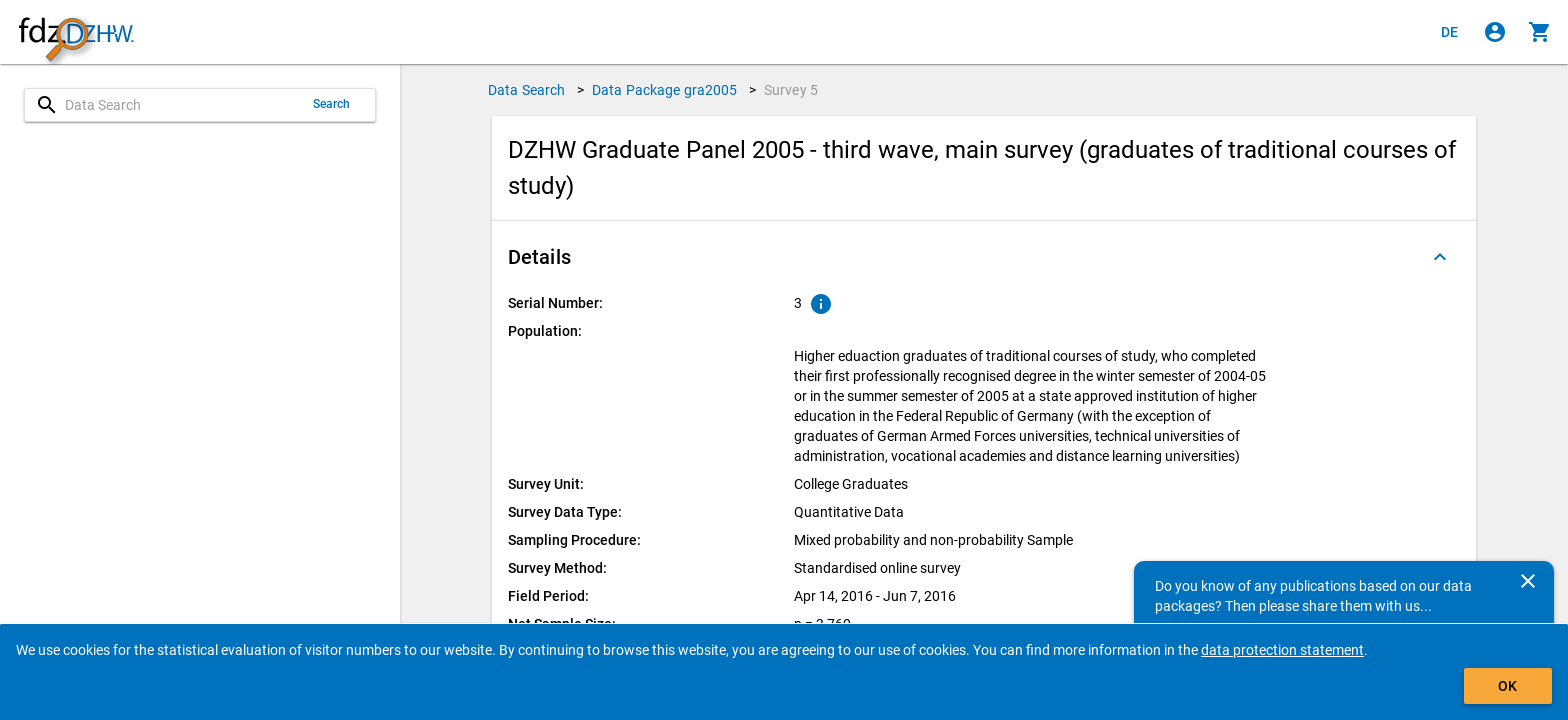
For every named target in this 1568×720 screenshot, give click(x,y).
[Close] (1528, 581)
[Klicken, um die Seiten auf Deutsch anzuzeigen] (1450, 32)
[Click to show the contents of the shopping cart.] (1540, 32)
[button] (984, 257)
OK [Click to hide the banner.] (1507, 686)
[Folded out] (1440, 257)
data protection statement (1282, 650)
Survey (791, 90)
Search (332, 104)
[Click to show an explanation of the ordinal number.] (821, 304)
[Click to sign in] (1495, 32)
